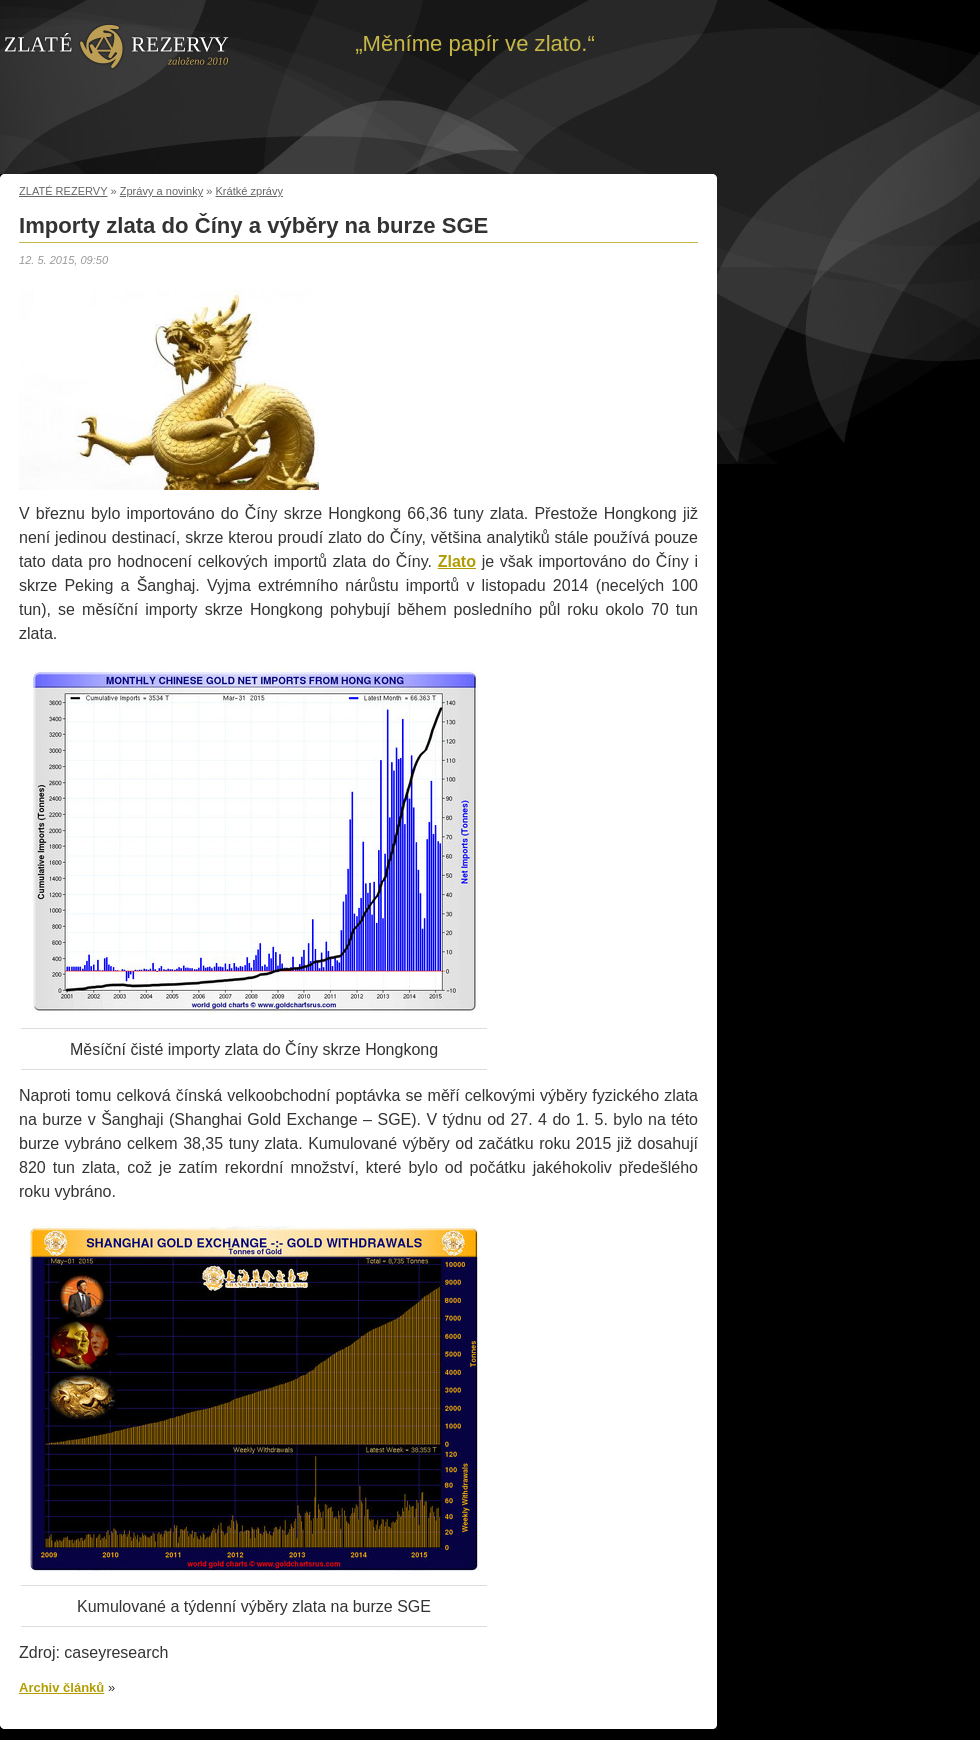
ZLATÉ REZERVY (63, 191)
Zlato (457, 561)
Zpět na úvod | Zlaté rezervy (116, 45)
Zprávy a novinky (162, 191)
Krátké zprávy (250, 191)
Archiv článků (61, 1687)
